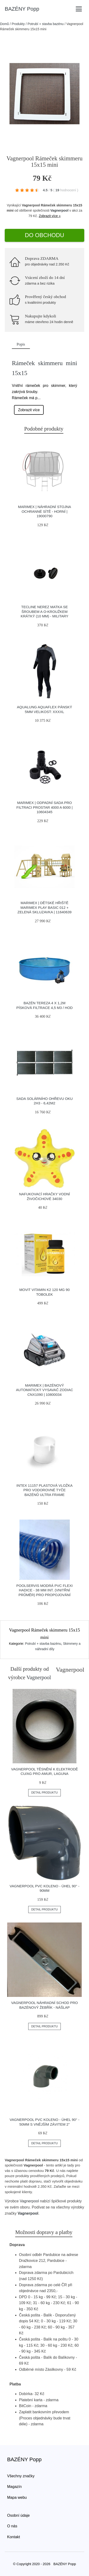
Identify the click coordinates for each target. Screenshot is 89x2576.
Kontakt (13, 2537)
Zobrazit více (29, 410)
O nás (12, 2526)
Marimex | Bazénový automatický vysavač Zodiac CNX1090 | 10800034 (44, 1390)
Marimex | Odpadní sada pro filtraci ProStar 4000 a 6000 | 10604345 (44, 807)
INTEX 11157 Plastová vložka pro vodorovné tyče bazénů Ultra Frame (44, 1490)
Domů (4, 24)
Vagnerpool (59, 210)
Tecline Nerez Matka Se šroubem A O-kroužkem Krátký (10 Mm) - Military (44, 611)
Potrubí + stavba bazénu (46, 24)
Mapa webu (17, 2497)
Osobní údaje (18, 2515)
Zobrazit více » (50, 216)
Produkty (18, 24)
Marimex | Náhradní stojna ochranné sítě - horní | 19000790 (44, 511)
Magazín (14, 2487)
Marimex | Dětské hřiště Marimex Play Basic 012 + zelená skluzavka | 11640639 (45, 907)
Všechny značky (21, 2476)
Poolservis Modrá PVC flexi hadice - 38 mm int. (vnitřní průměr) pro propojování (44, 1590)
